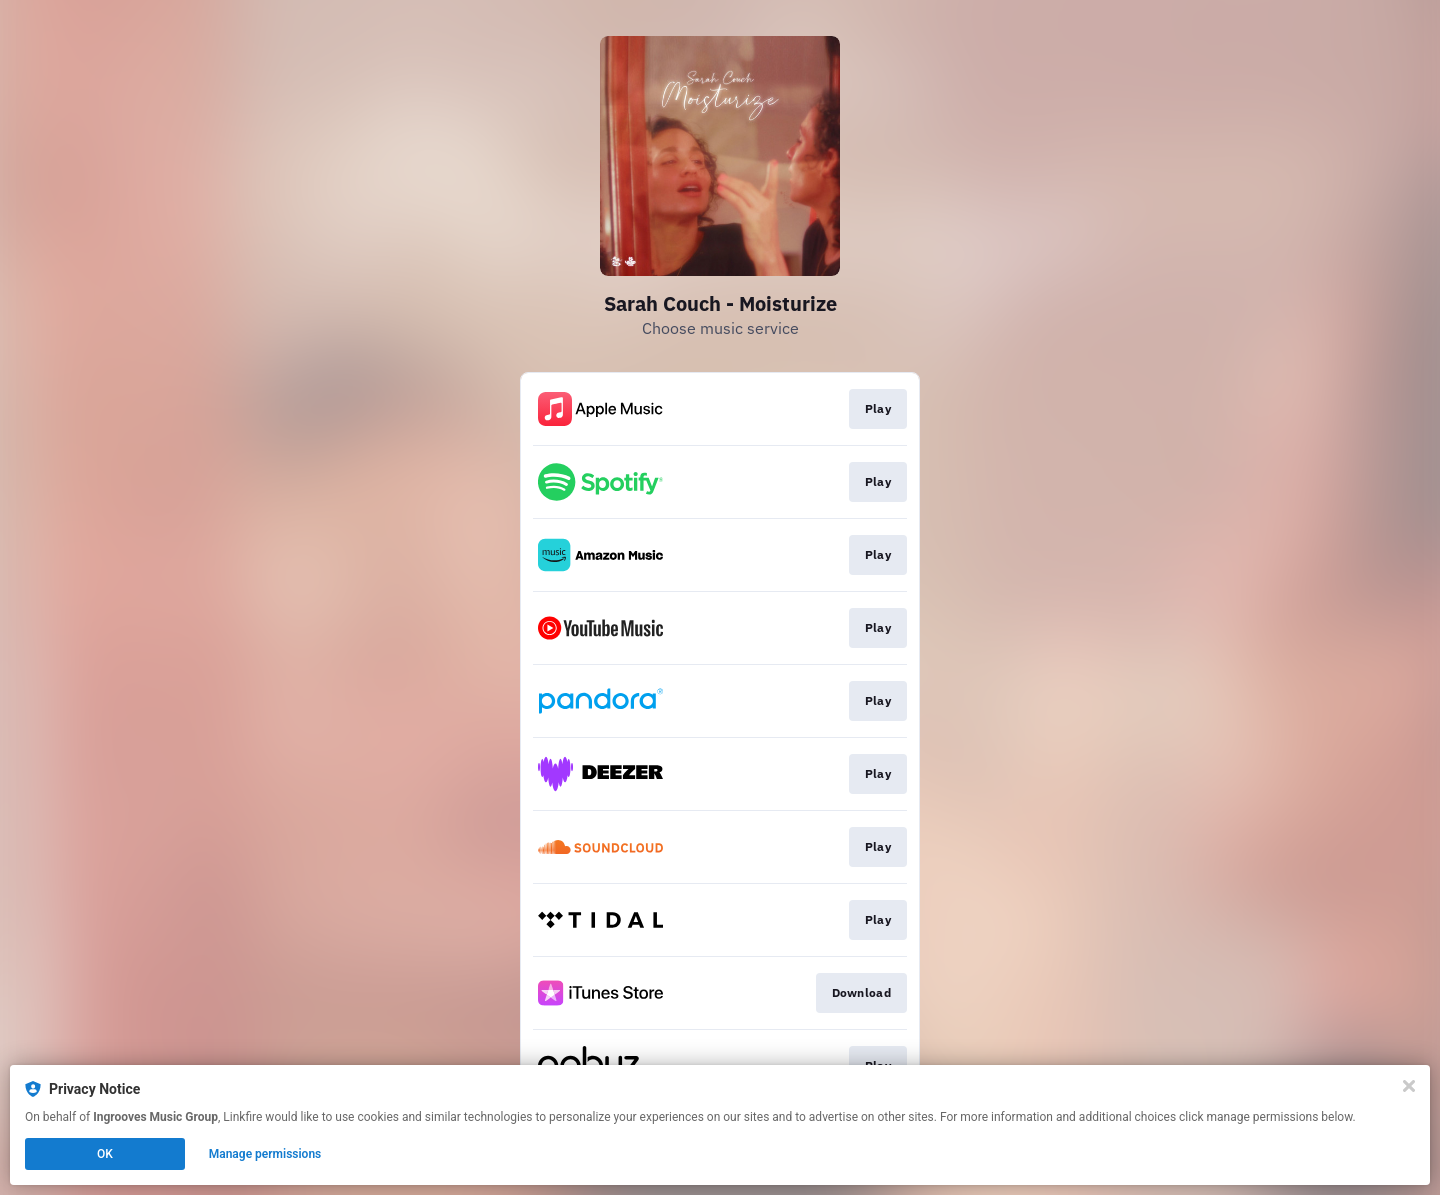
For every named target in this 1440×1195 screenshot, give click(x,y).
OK (105, 1154)
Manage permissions (265, 1154)
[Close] (1409, 1086)
